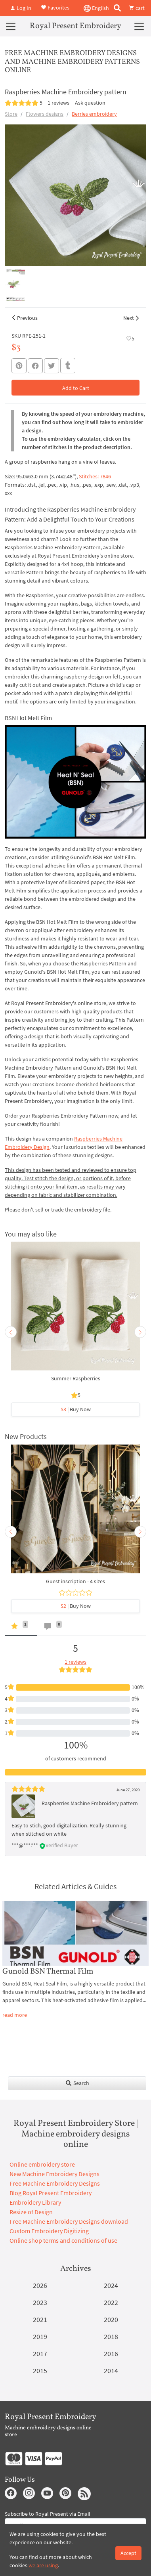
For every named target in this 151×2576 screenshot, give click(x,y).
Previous (27, 317)
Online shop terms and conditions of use (63, 2240)
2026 (40, 2285)
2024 (111, 2285)
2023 (40, 2302)
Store (11, 113)
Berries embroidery (94, 113)
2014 (111, 2370)
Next (128, 317)
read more (14, 2014)
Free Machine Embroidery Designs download (69, 2221)
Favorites (55, 7)
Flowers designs (44, 113)
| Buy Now (76, 1409)
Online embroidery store (42, 2164)
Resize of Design (31, 2212)
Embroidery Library (35, 2202)
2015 (40, 2370)
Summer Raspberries (75, 1378)
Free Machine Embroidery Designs (55, 2183)
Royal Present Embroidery (75, 26)
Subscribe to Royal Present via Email (47, 2513)
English (96, 8)
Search (77, 2083)
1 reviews (58, 102)
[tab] (21, 1627)
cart (137, 7)
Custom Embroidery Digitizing (49, 2231)
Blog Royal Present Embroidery (51, 2193)
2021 (40, 2319)
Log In (20, 7)
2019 (40, 2336)
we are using (43, 2565)
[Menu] (10, 26)
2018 (111, 2336)
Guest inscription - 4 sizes (75, 1581)
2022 (111, 2302)
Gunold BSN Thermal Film (48, 1971)
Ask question (90, 102)
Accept (128, 2553)
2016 (111, 2353)
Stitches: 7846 (95, 476)
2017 (40, 2353)
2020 (111, 2319)
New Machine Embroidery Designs (54, 2174)
